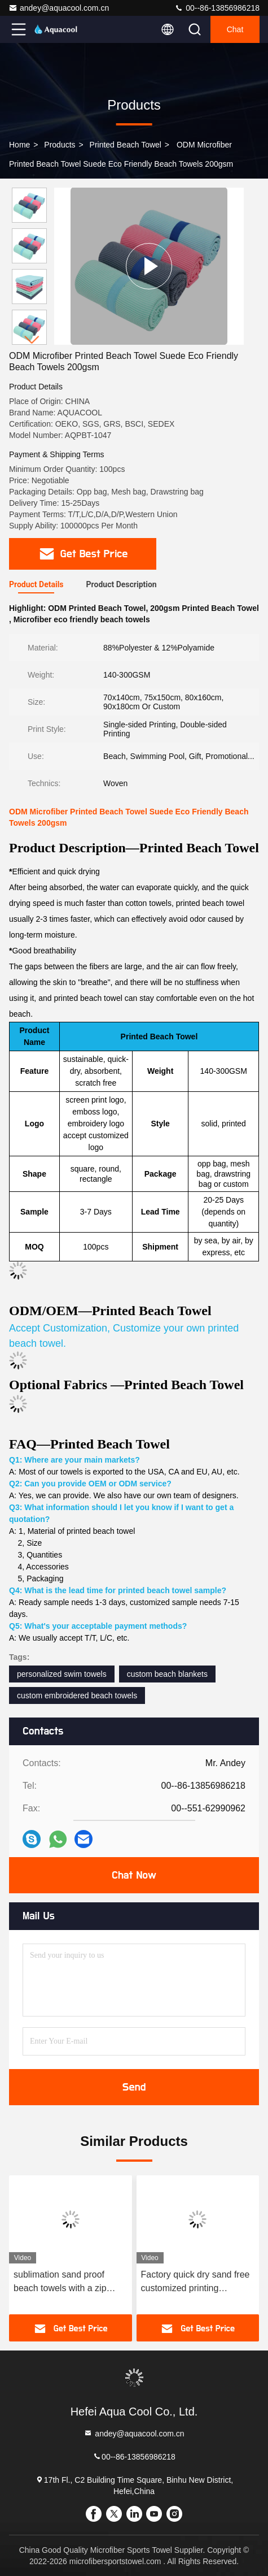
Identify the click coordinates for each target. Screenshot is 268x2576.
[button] (32, 340)
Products (59, 144)
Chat (235, 29)
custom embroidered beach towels (77, 1695)
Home (19, 144)
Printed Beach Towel (125, 144)
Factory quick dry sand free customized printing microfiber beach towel (195, 2282)
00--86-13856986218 (217, 7)
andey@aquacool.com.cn (58, 7)
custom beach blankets (167, 1674)
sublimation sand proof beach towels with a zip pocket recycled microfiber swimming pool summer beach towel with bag (66, 2282)
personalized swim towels (62, 1674)
